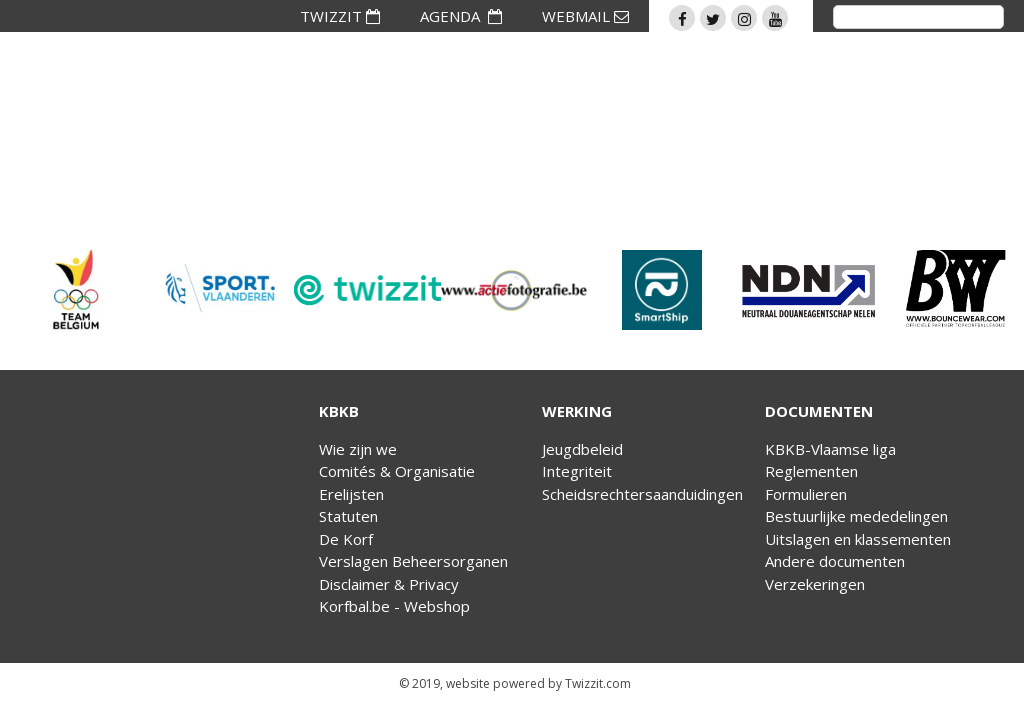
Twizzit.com (598, 683)
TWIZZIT (340, 16)
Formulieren (806, 494)
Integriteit (577, 471)
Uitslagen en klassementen (858, 539)
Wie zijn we (358, 449)
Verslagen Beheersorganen (413, 561)
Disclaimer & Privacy (389, 584)
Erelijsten (351, 494)
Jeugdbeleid (582, 449)
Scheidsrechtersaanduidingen (642, 494)
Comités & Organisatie (397, 471)
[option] (73, 290)
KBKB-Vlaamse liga (830, 449)
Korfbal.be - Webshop (394, 606)
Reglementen (811, 471)
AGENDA (461, 16)
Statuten (348, 516)
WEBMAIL (585, 16)
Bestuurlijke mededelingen (856, 516)
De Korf (346, 539)
